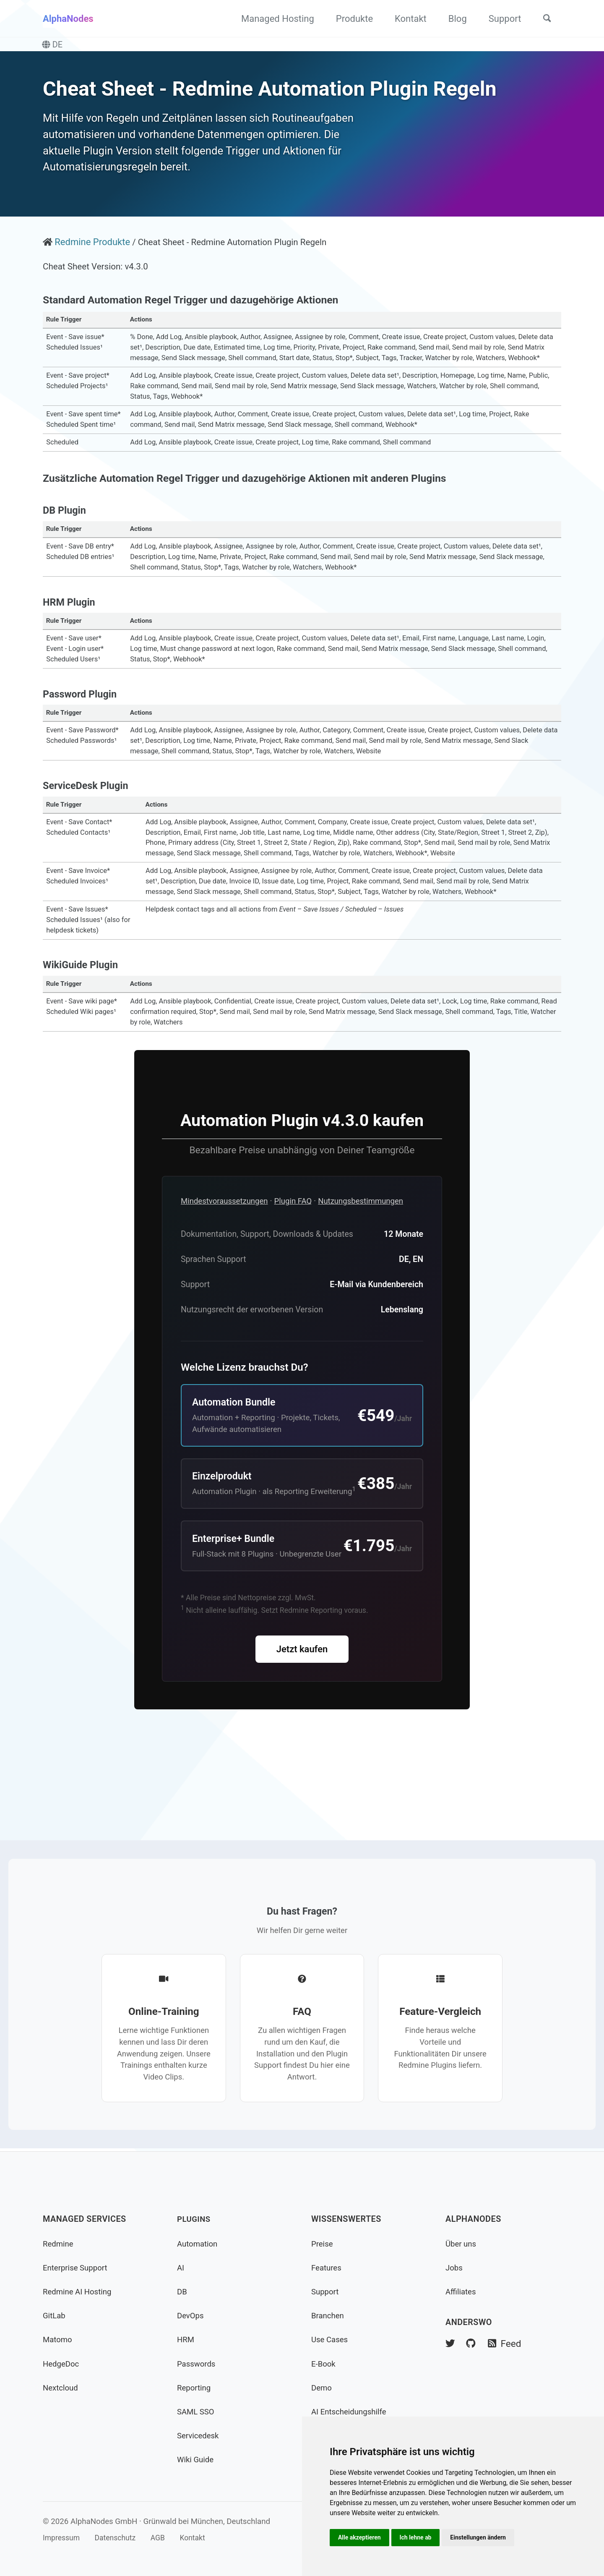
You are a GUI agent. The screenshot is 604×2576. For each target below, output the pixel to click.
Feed (507, 2344)
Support (500, 18)
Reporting (195, 2388)
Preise (322, 2244)
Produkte (349, 18)
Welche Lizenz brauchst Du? (244, 1413)
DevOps (191, 2315)
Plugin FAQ (300, 1243)
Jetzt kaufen (301, 1726)
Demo (322, 2388)
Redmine (59, 2244)
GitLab (55, 2315)
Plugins (195, 2219)
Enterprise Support (77, 2268)
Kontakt (406, 18)
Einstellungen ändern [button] (483, 2537)
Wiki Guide (196, 2459)
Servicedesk (199, 2435)
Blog (453, 18)
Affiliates (461, 2291)
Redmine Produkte (93, 267)
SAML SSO (197, 2412)
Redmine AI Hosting (79, 2291)
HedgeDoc (62, 2364)
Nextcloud (61, 2388)
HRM (186, 2339)
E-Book (324, 2364)
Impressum (62, 2537)
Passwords (197, 2364)
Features (327, 2268)
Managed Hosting (273, 18)
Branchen (328, 2315)
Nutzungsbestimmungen (371, 1243)
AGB (164, 2537)
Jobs (454, 2268)
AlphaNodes (68, 18)
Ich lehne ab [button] (418, 2537)
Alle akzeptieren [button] (360, 2537)
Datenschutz (120, 2537)
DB (182, 2291)
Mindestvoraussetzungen (227, 1243)
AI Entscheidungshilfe (351, 2412)
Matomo (58, 2339)
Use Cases (330, 2339)
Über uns (461, 2244)
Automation (198, 2244)
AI (181, 2268)
